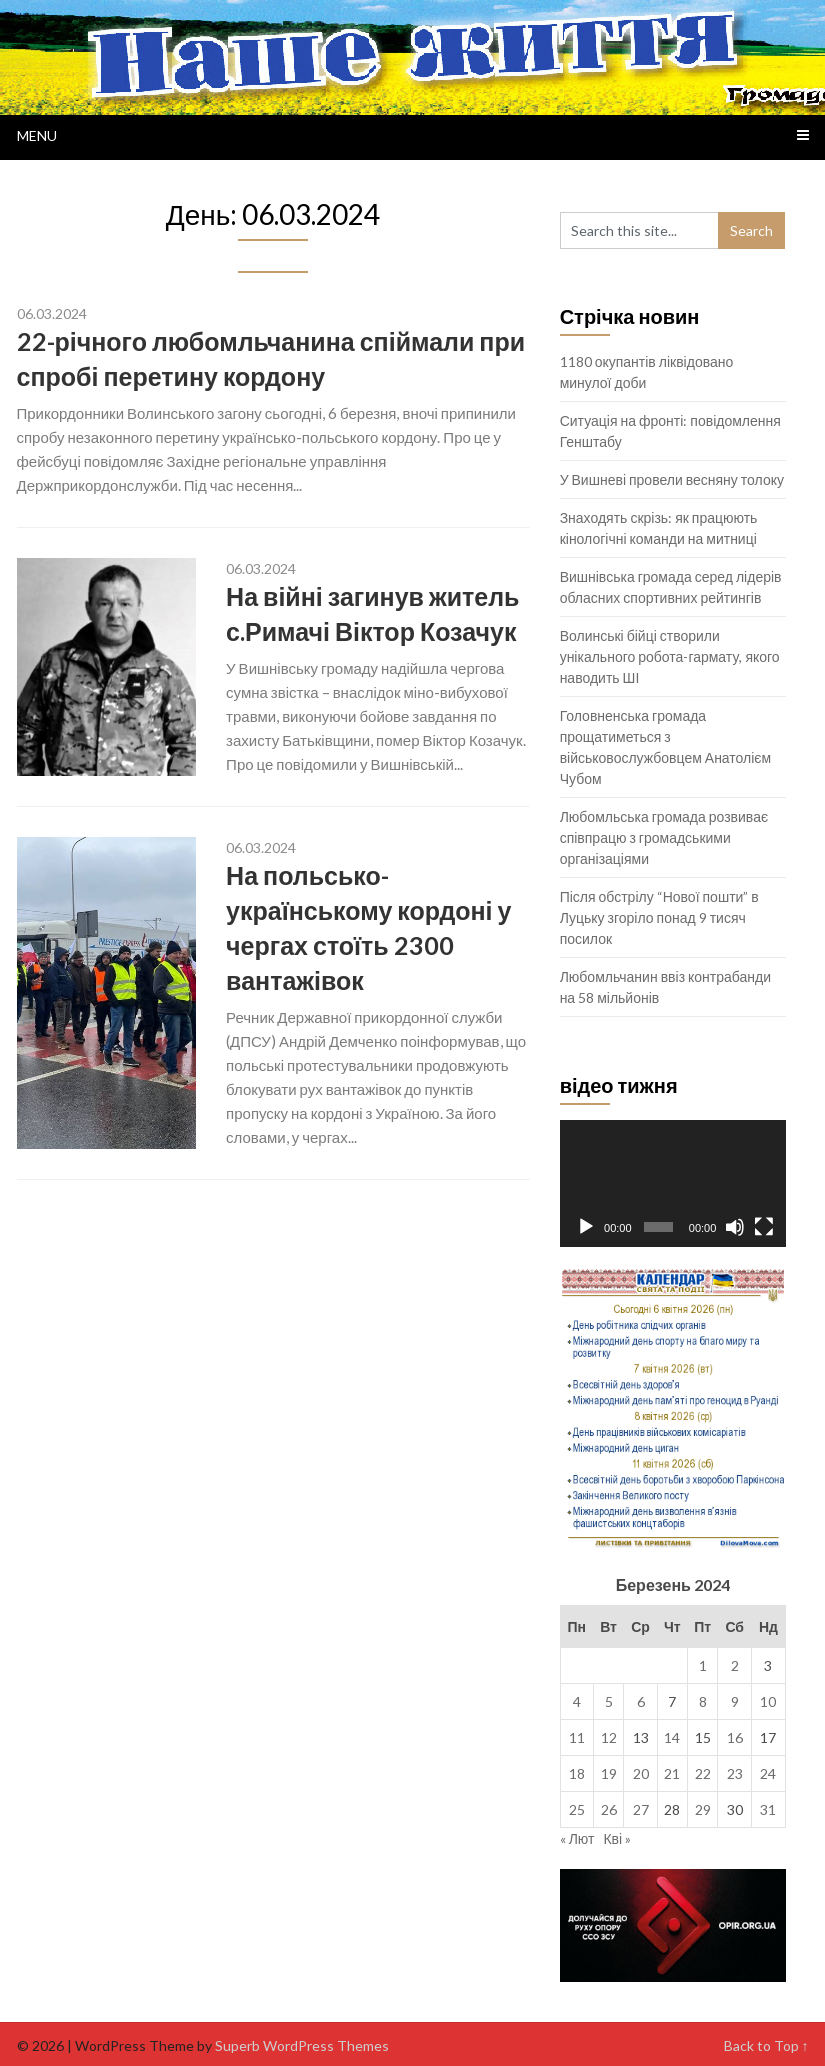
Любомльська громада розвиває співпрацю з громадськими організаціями (664, 837)
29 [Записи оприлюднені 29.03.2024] (703, 1809)
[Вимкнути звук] (735, 1227)
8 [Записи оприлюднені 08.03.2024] (703, 1701)
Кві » (617, 1838)
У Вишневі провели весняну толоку (672, 479)
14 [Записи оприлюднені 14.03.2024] (672, 1737)
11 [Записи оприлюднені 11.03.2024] (577, 1737)
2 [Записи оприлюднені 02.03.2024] (735, 1665)
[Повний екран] (764, 1227)
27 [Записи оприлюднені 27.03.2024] (641, 1809)
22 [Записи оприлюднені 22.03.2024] (703, 1773)
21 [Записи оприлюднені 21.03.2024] (672, 1773)
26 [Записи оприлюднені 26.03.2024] (609, 1809)
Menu (37, 135)
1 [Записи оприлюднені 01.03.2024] (703, 1665)
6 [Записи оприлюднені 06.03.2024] (641, 1701)
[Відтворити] (586, 1227)
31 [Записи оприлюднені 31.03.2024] (768, 1809)
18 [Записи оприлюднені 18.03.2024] (577, 1773)
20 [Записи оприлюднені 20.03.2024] (641, 1773)
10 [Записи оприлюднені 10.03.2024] (768, 1701)
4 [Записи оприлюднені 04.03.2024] (577, 1701)
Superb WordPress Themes (302, 2045)
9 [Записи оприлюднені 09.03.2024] (735, 1701)
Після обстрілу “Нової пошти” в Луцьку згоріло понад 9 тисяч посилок (659, 917)
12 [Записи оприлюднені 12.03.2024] (609, 1737)
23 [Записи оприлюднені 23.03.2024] (735, 1773)
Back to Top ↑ (766, 2045)
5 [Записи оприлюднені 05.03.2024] (609, 1701)
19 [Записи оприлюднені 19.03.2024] (609, 1773)
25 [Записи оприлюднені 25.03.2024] (577, 1809)
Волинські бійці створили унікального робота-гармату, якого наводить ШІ (670, 656)
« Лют (577, 1838)
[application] (673, 1183)
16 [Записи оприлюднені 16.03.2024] (735, 1737)
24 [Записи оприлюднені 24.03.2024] (768, 1773)
